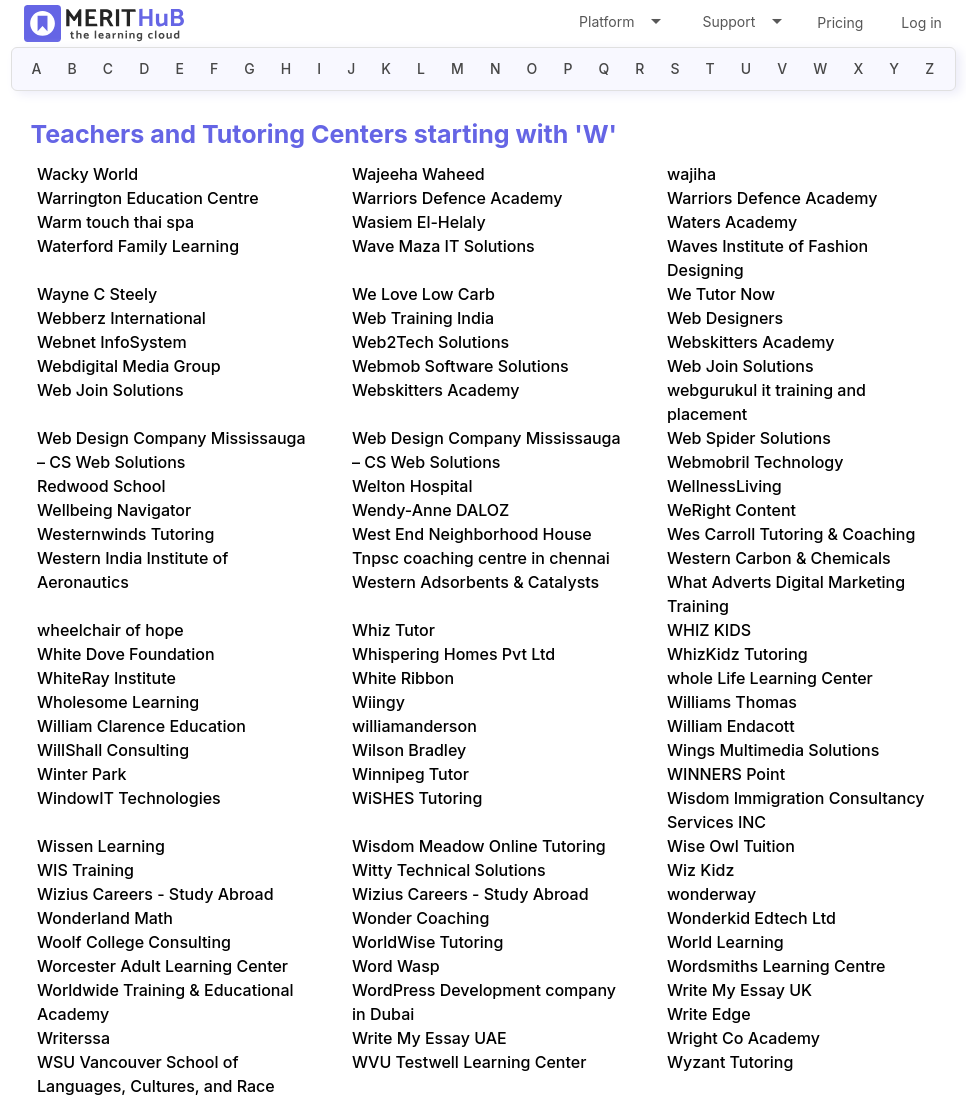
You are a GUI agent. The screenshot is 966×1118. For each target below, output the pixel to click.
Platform (618, 25)
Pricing (840, 22)
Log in (921, 22)
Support (740, 25)
